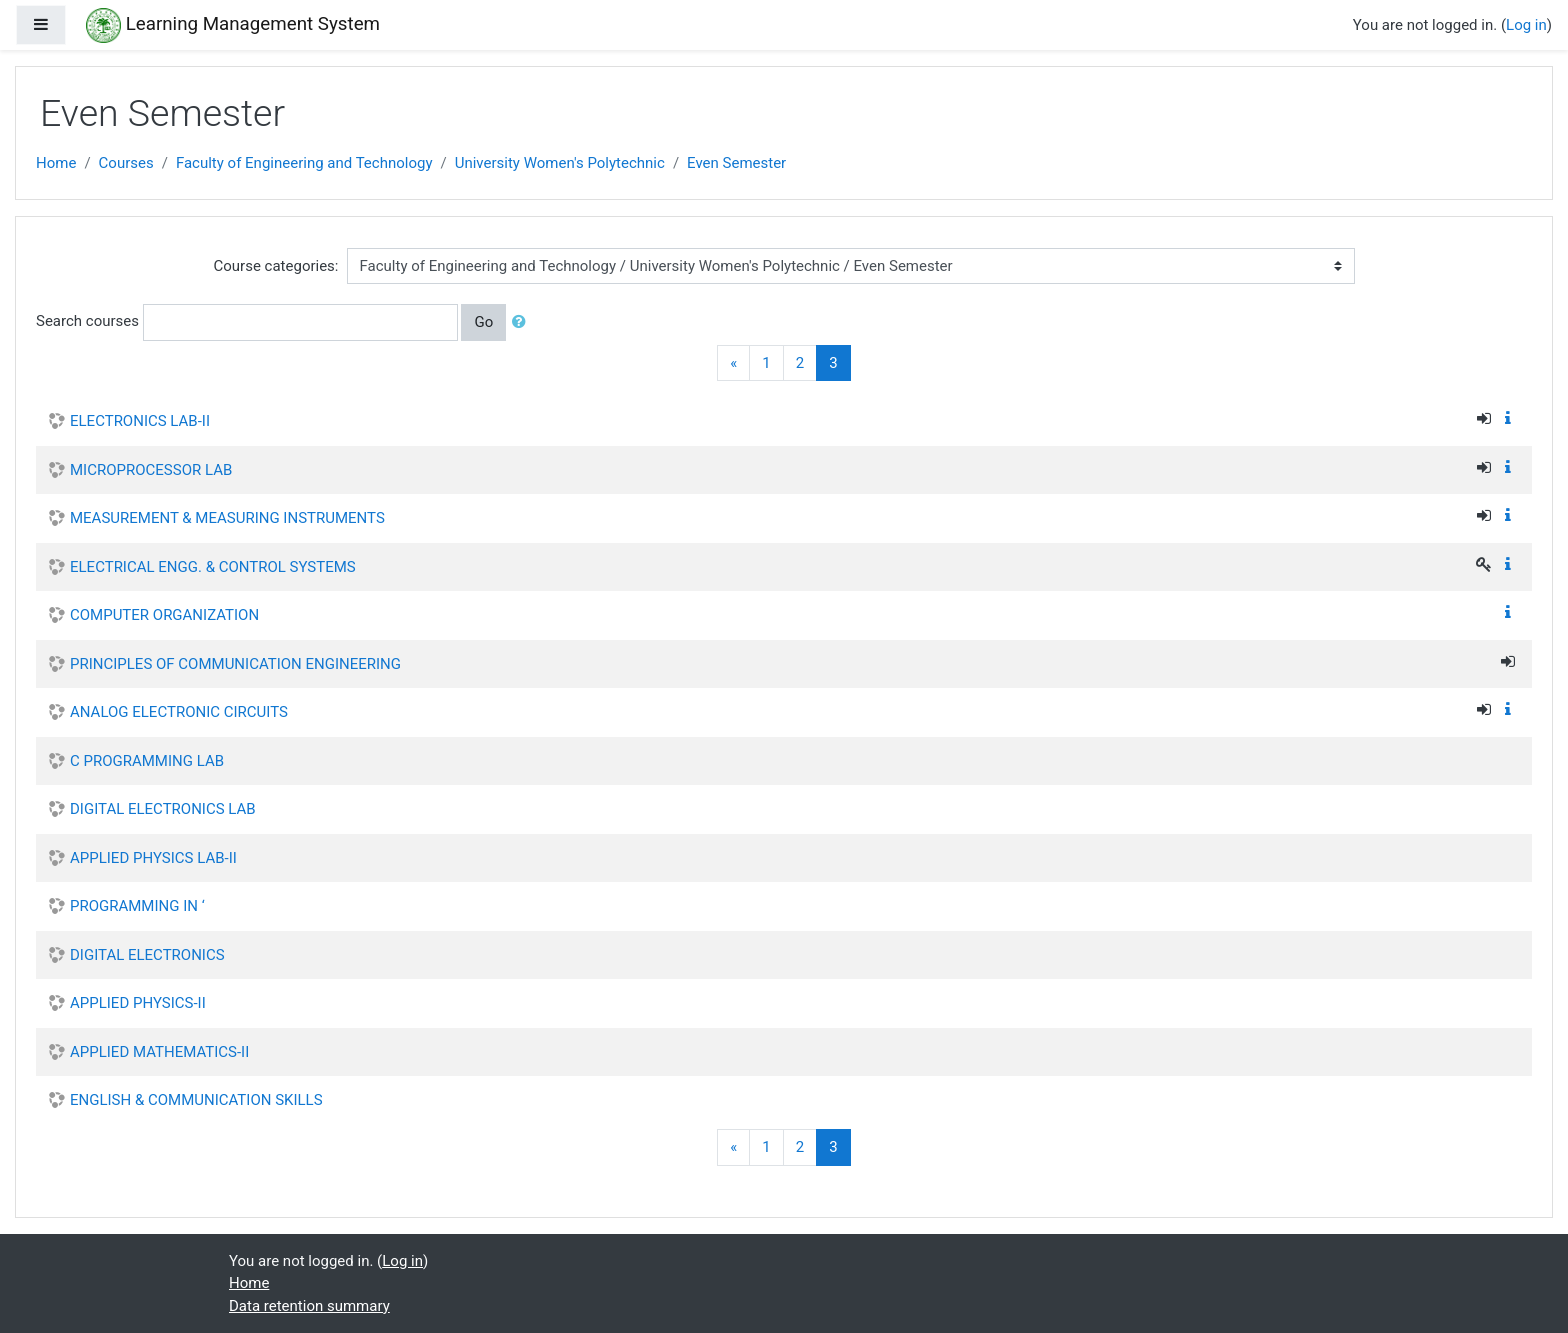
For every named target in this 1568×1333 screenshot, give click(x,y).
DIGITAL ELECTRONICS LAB (163, 809)
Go (483, 322)
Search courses (87, 321)
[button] (523, 322)
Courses (126, 163)
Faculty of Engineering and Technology (304, 163)
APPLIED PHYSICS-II (138, 1003)
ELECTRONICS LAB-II (140, 421)
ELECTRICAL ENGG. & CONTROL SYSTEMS (213, 567)
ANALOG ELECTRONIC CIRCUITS (179, 712)
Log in (1526, 25)
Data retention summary (309, 1306)
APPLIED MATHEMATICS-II (159, 1052)
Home (56, 163)
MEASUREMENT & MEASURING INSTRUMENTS (227, 518)
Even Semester (736, 163)
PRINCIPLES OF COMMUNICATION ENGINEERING (235, 664)
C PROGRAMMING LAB (147, 761)
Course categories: (276, 266)
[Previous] (733, 363)
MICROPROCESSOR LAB (151, 470)
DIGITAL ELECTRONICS (147, 955)
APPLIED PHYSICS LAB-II (153, 858)
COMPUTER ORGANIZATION (164, 615)
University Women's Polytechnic (560, 163)
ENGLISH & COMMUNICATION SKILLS (196, 1100)
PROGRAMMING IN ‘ (137, 906)
